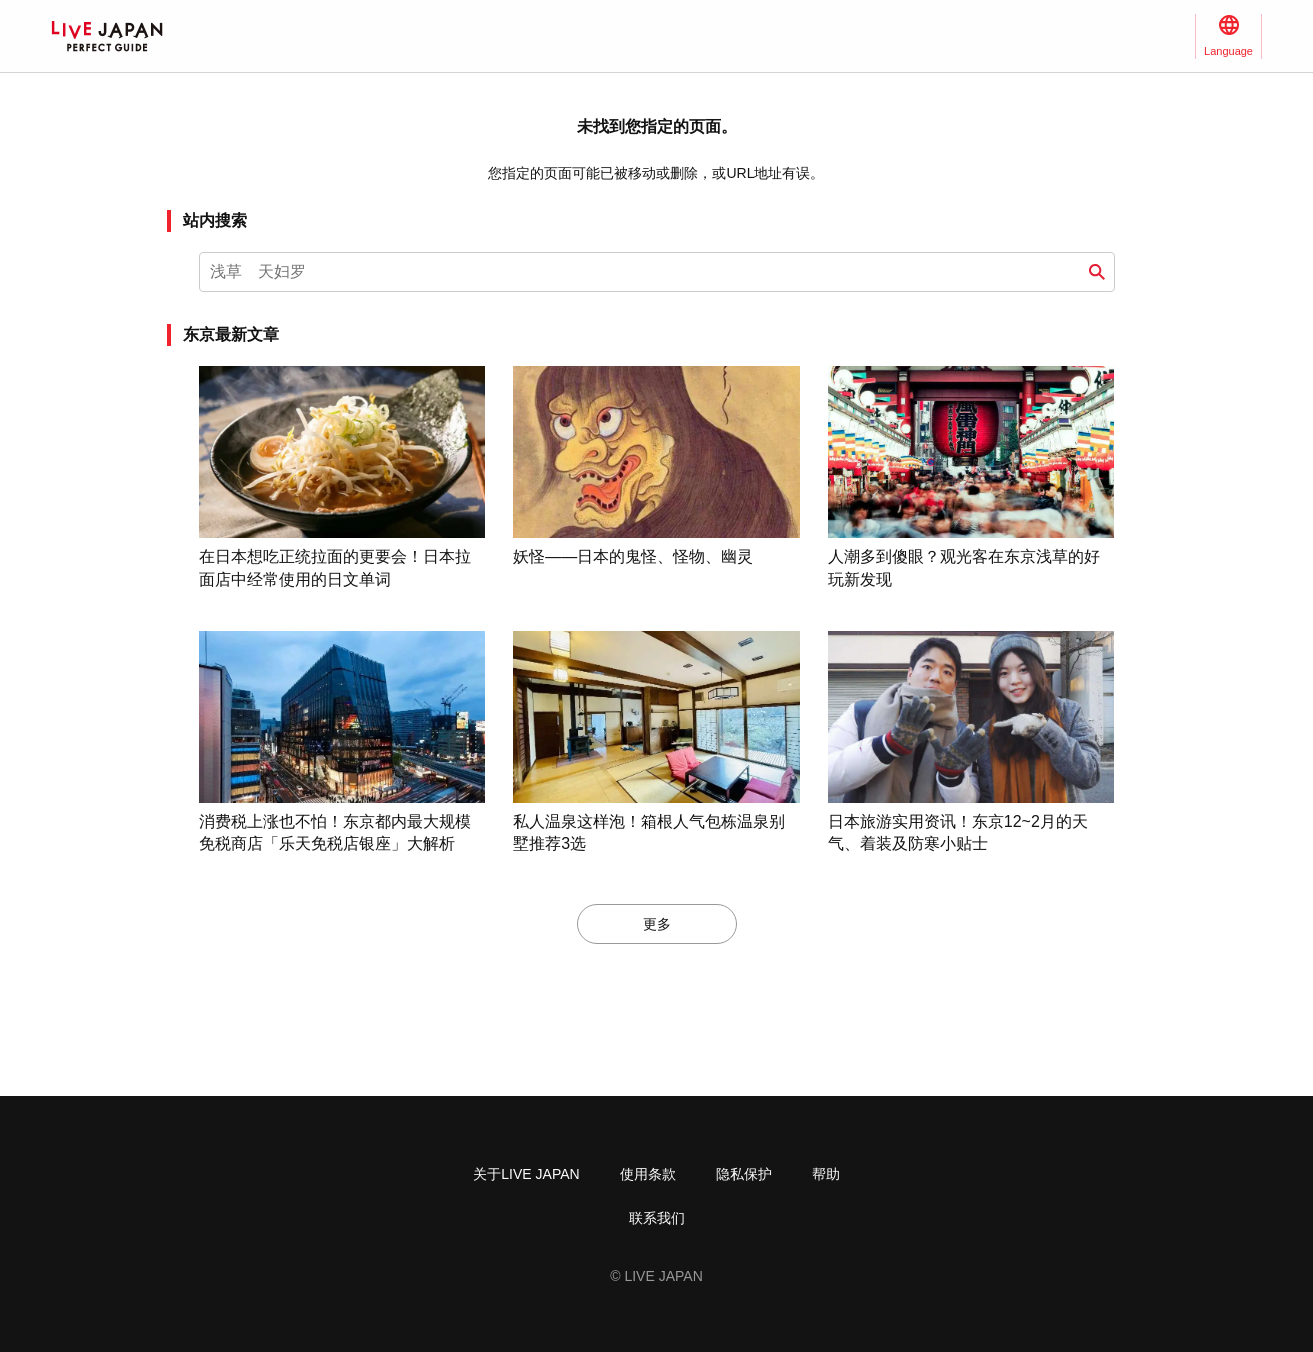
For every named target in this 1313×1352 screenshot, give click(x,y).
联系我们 (657, 1218)
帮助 (826, 1174)
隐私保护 (744, 1174)
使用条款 (648, 1174)
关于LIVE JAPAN (526, 1174)
